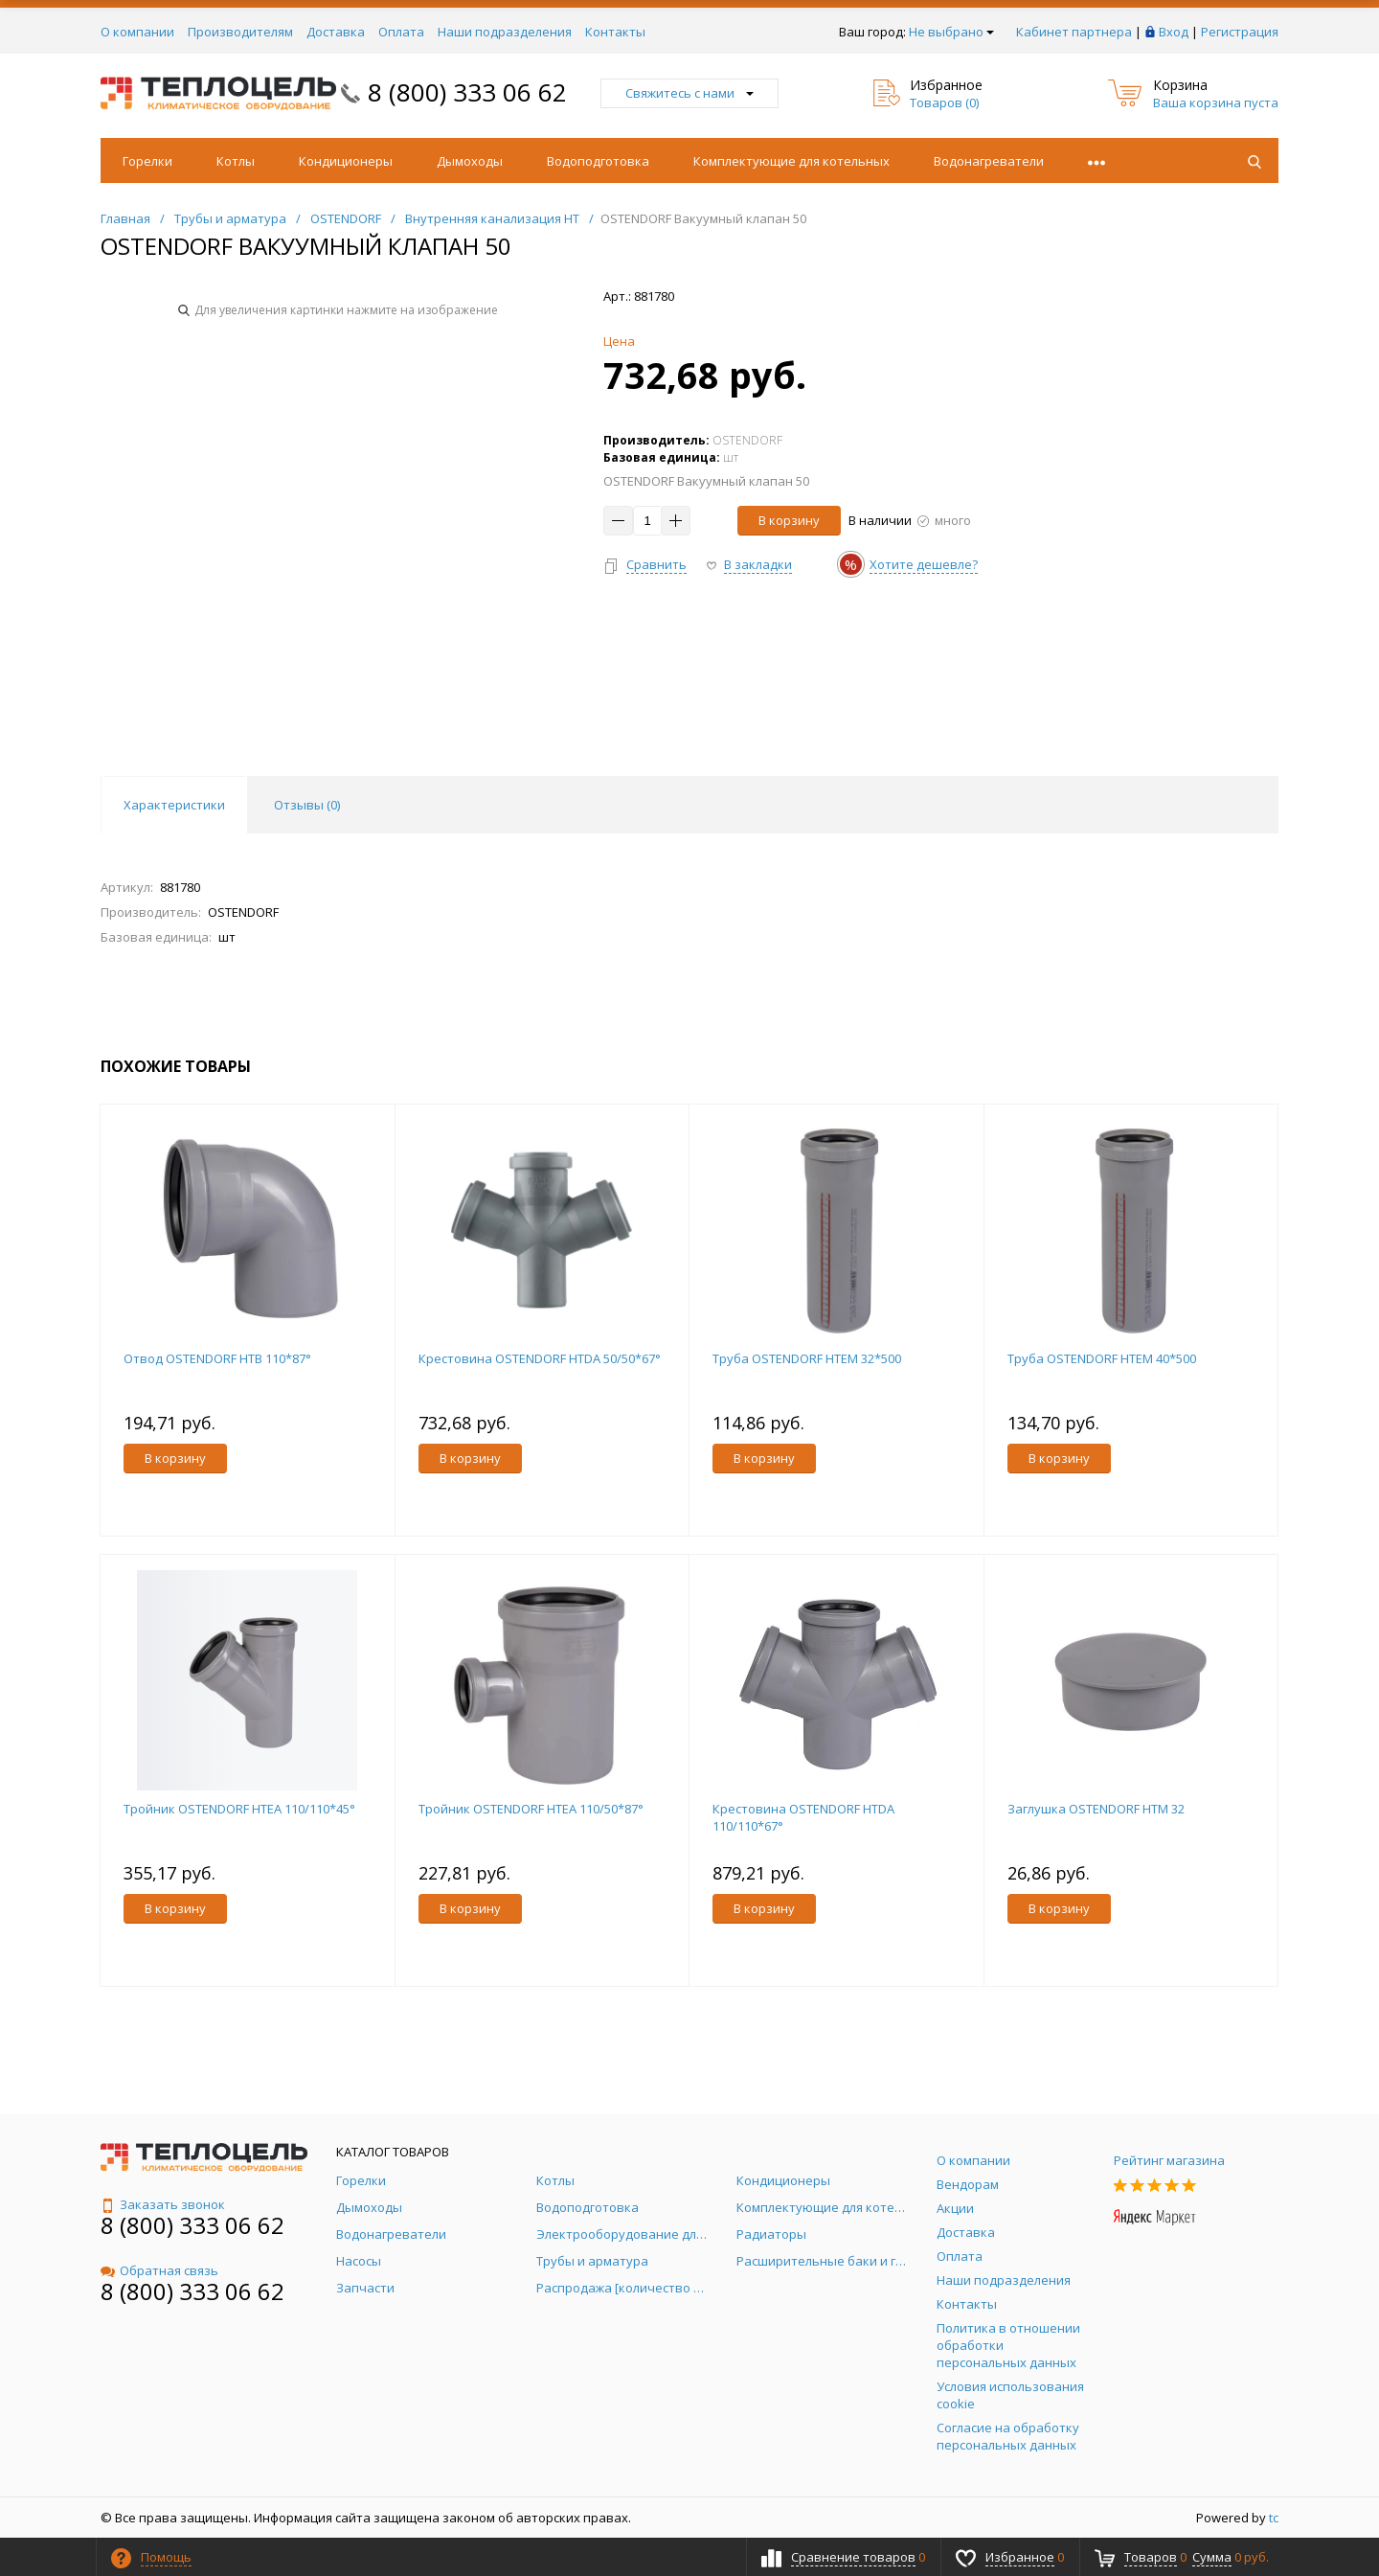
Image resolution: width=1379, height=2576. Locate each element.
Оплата (401, 31)
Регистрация (1239, 31)
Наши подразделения (505, 31)
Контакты (615, 31)
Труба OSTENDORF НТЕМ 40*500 (1101, 1358)
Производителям (240, 31)
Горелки (147, 161)
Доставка (335, 31)
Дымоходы (470, 161)
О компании (137, 31)
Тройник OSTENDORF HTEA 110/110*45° (239, 1808)
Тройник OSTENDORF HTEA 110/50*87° (531, 1808)
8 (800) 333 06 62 (467, 92)
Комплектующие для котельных (791, 161)
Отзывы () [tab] (307, 804)
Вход (1173, 31)
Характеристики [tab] (174, 804)
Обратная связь (159, 2270)
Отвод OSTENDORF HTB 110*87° (217, 1358)
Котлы (235, 161)
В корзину (789, 520)
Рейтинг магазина (1169, 2160)
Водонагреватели (989, 161)
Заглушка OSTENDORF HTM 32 (1096, 1808)
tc (1273, 2517)
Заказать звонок (163, 2204)
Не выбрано (951, 31)
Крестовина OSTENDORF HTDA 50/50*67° (539, 1358)
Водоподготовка (598, 161)
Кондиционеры (346, 161)
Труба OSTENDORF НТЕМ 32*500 (806, 1358)
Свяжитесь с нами (689, 93)
